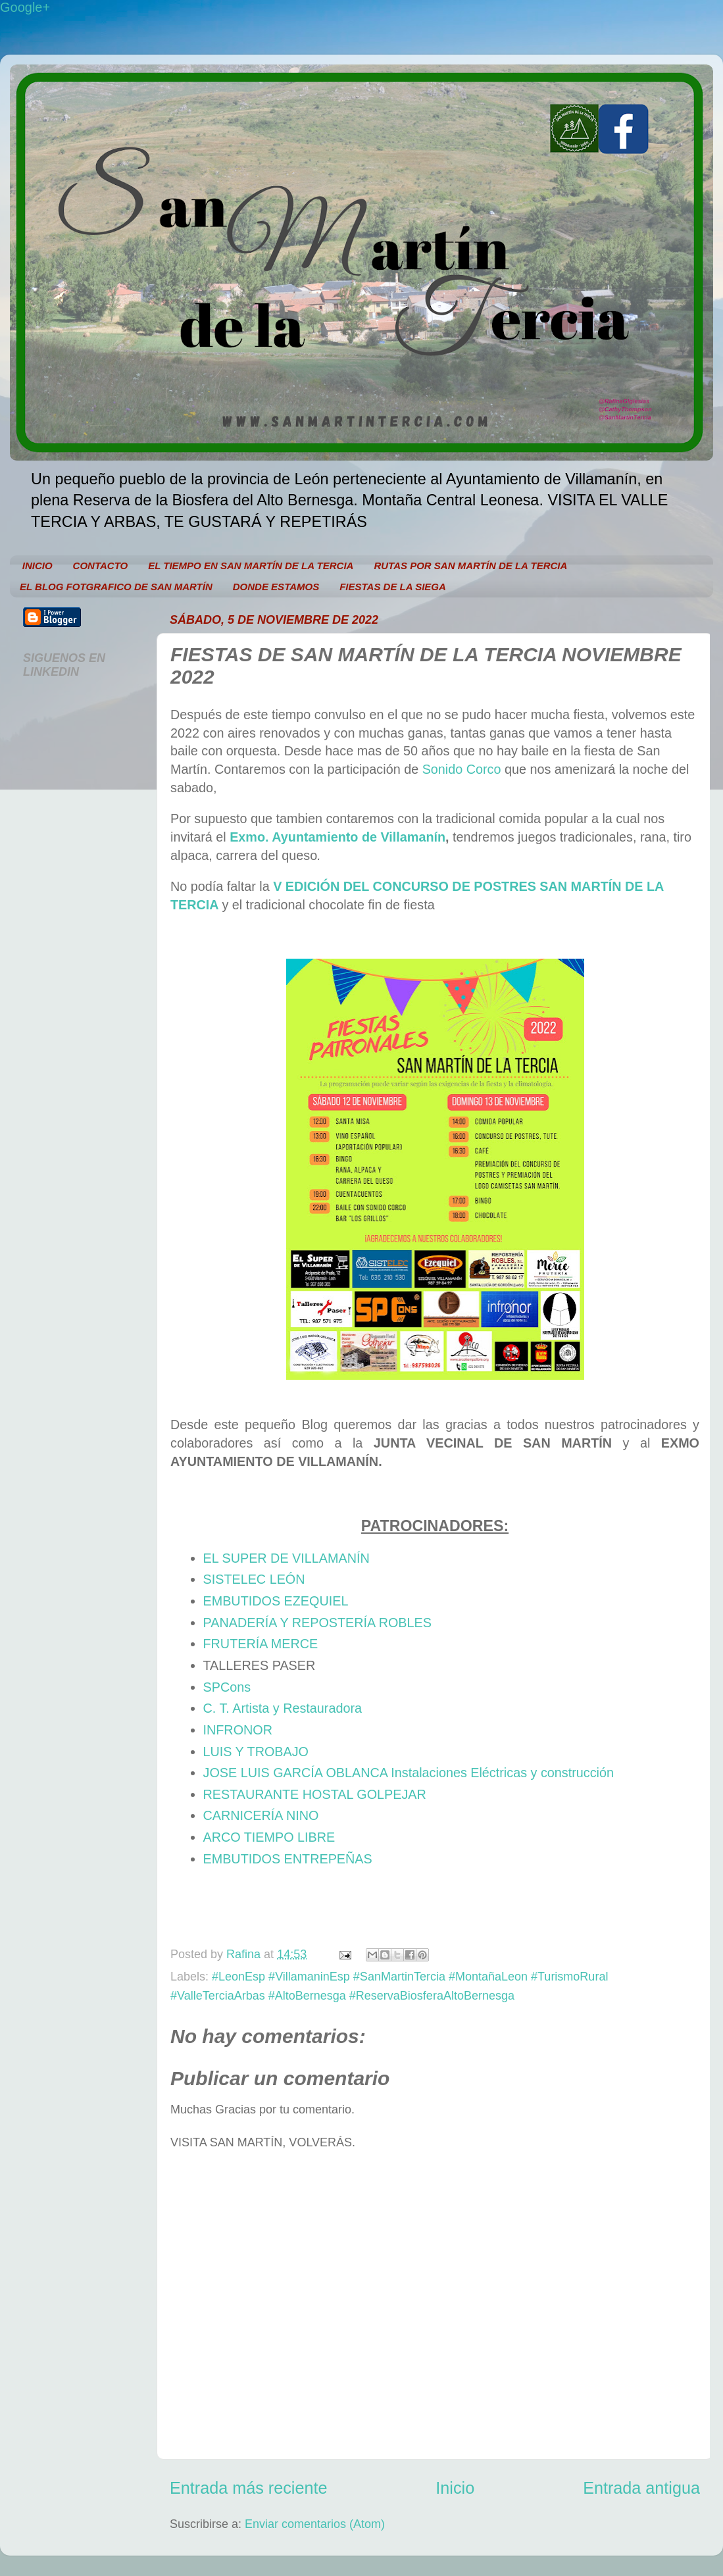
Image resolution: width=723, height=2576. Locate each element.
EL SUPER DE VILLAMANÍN (286, 1558)
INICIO (37, 565)
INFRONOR (238, 1730)
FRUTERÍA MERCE (260, 1643)
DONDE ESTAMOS (276, 586)
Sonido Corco (461, 769)
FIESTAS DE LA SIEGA (392, 586)
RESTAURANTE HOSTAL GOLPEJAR (314, 1794)
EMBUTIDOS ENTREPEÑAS (287, 1859)
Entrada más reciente (248, 2488)
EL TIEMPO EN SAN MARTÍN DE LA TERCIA (250, 565)
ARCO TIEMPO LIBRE (269, 1837)
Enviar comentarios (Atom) (315, 2524)
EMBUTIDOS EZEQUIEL (276, 1601)
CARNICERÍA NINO (261, 1815)
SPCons (227, 1687)
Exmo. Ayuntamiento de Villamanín (337, 837)
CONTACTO (100, 565)
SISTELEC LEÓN (254, 1579)
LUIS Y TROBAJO (256, 1751)
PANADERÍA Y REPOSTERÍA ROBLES (317, 1622)
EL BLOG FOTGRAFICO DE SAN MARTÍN (116, 586)
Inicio (455, 2488)
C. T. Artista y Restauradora (282, 1708)
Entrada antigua (641, 2488)
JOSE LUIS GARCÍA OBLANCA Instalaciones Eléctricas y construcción (408, 1772)
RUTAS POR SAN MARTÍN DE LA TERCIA (470, 565)
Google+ (25, 7)
